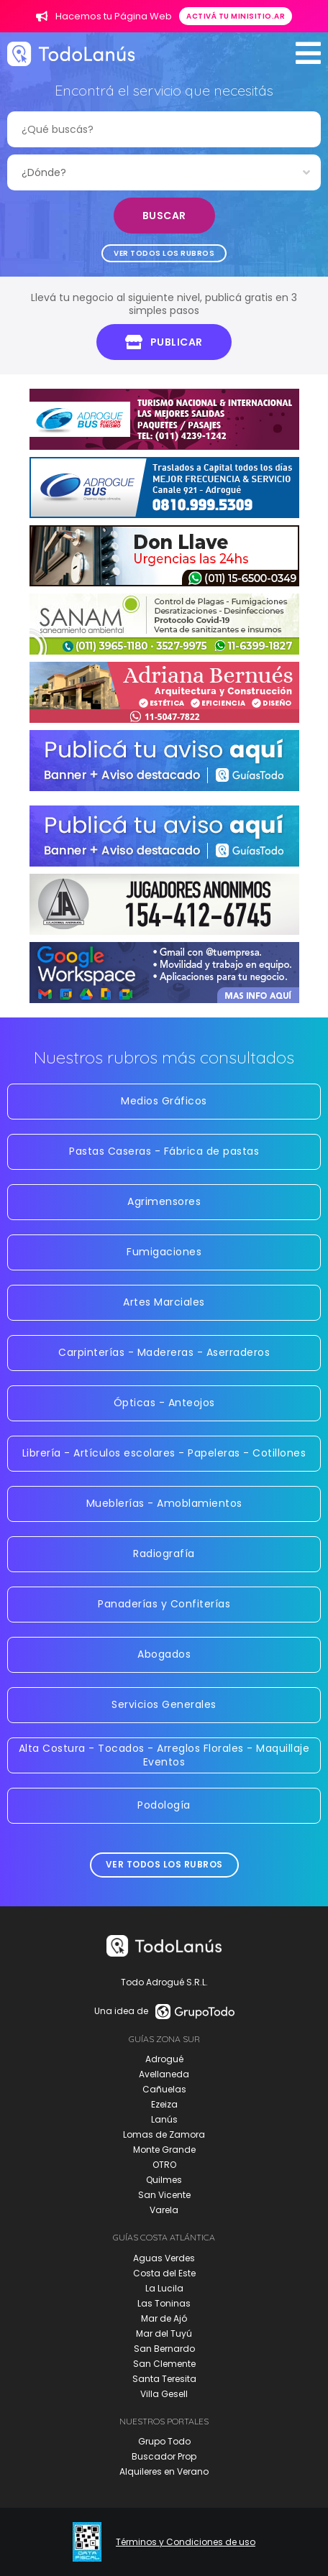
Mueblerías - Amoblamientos (164, 1503)
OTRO (164, 2165)
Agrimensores (164, 1201)
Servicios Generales (164, 1704)
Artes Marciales (164, 1302)
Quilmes (164, 2180)
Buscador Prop (164, 2456)
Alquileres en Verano (164, 2471)
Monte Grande (164, 2149)
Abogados (164, 1654)
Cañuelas (164, 2089)
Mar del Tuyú (164, 2333)
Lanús (164, 2119)
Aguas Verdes (164, 2258)
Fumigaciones (164, 1252)
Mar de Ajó (164, 2318)
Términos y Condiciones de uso (185, 2542)
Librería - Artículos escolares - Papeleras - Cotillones (164, 1453)
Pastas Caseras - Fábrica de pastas (164, 1151)
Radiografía (164, 1553)
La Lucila (164, 2288)
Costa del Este (164, 2273)
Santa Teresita (164, 2379)
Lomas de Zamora (164, 2134)
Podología (164, 1805)
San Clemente (164, 2364)
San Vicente (164, 2195)
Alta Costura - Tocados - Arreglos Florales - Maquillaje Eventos (164, 1754)
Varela (164, 2210)
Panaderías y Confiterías (164, 1604)
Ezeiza (164, 2104)
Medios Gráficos (164, 1101)
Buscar (164, 215)
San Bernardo (164, 2348)
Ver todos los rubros (164, 253)
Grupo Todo (164, 2441)
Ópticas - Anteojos (164, 1402)
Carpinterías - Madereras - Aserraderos (164, 1352)
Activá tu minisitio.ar (235, 16)
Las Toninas (164, 2303)
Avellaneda (164, 2074)
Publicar (164, 342)
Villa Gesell (164, 2394)
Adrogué (164, 2059)
